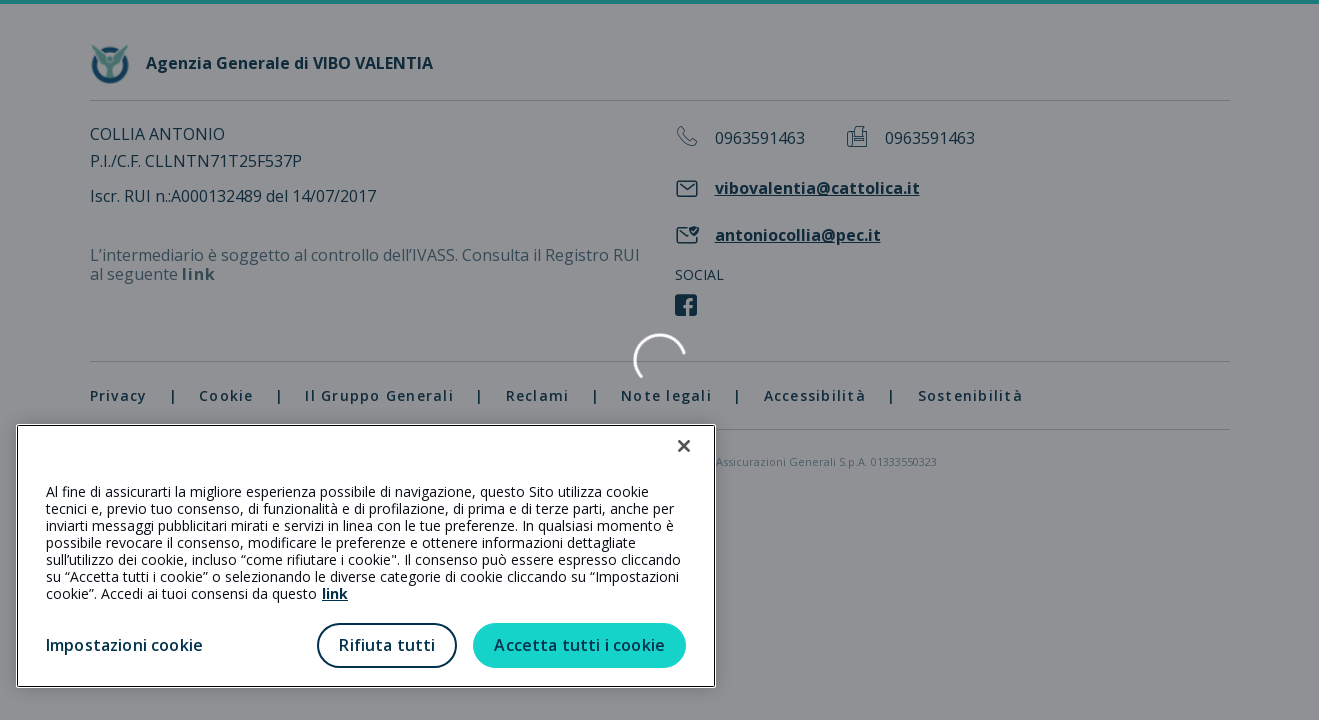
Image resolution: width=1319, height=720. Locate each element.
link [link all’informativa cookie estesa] (335, 593)
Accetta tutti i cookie (579, 645)
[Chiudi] (684, 446)
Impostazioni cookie (124, 645)
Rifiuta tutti (387, 645)
